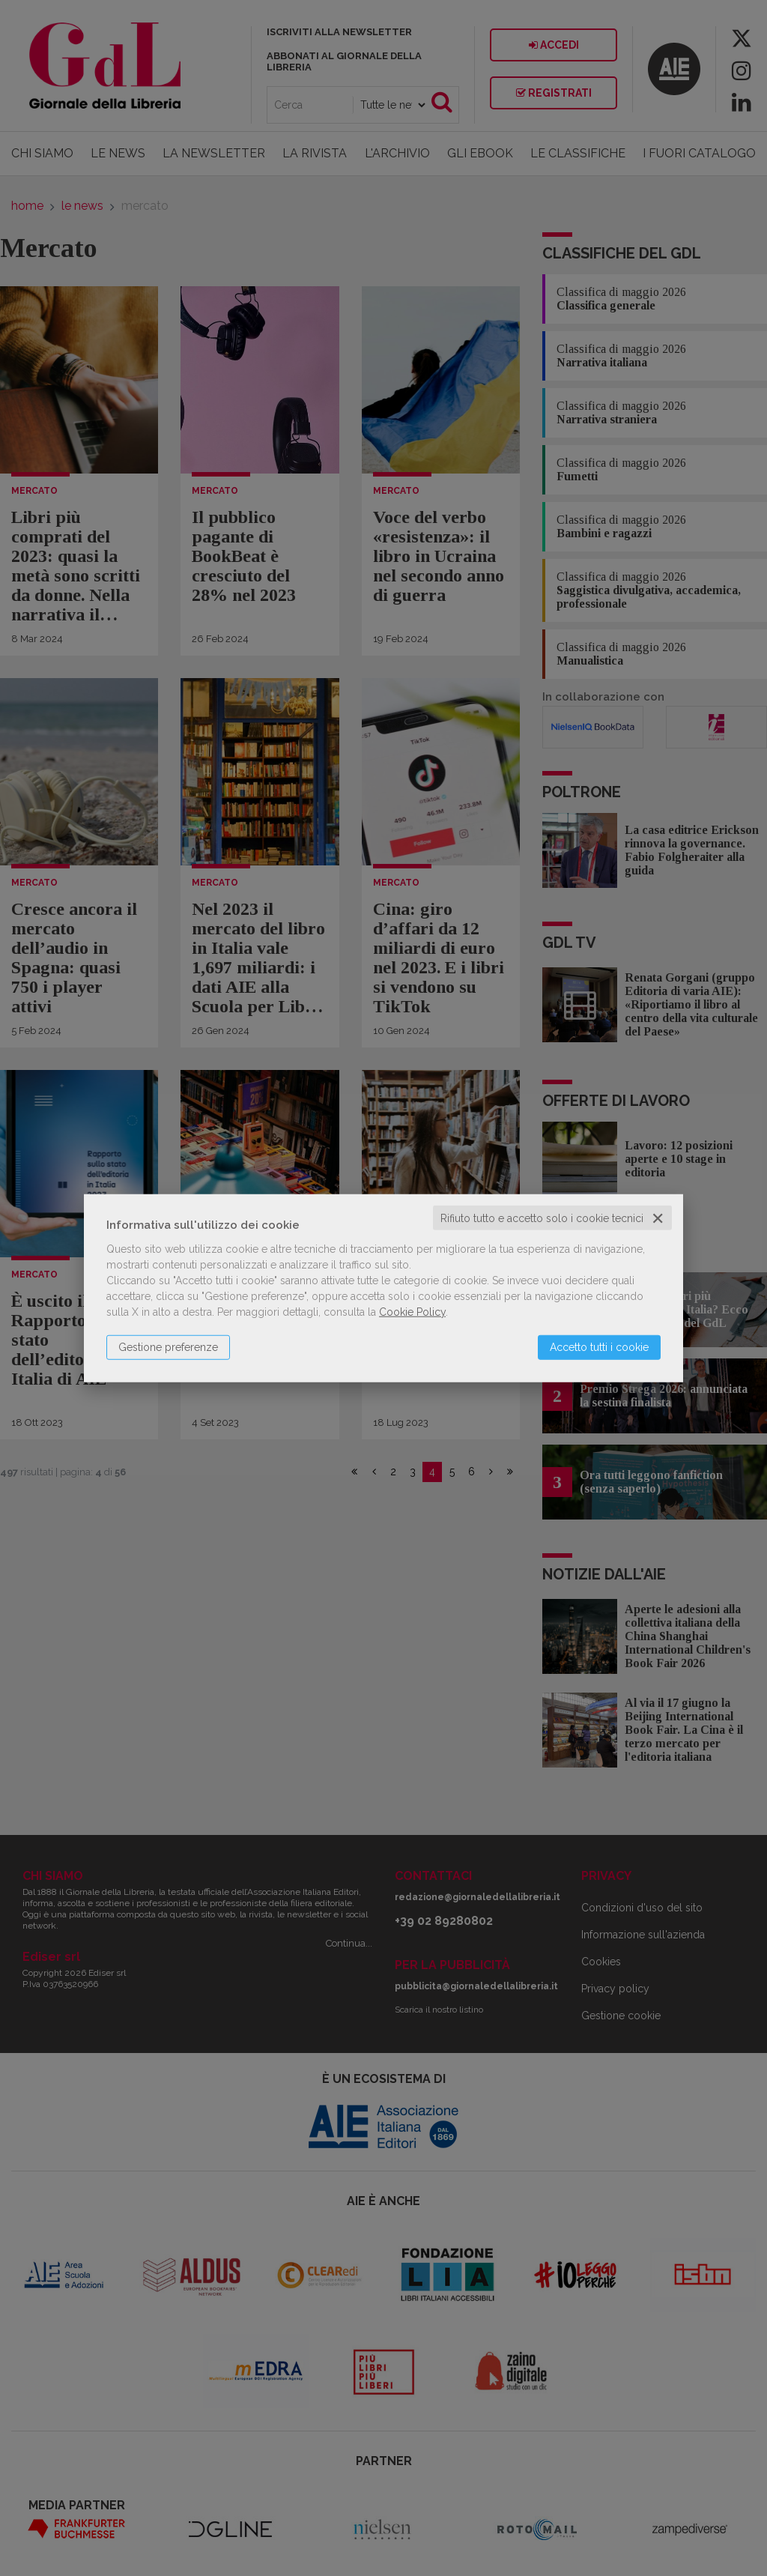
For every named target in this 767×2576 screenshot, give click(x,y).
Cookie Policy (412, 1311)
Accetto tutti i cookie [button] (599, 1346)
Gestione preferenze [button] (168, 1346)
